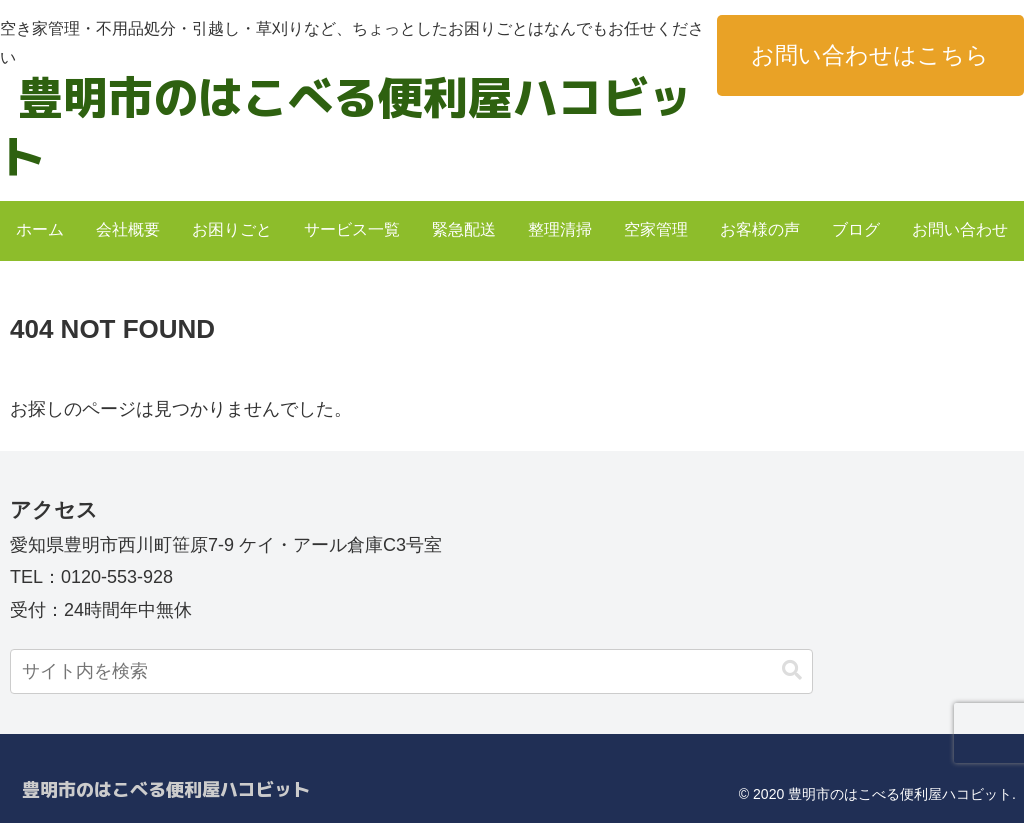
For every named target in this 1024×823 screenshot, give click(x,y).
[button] (792, 670)
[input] (411, 671)
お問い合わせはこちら (870, 55)
